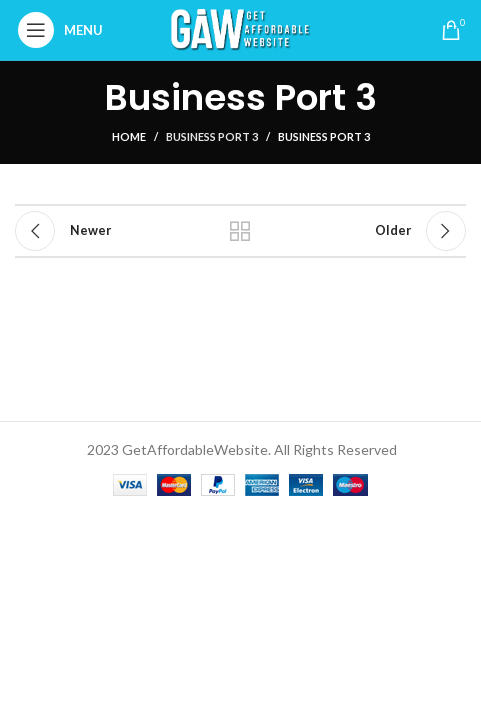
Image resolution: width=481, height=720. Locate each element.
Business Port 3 (212, 136)
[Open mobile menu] (65, 30)
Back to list (240, 231)
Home (129, 136)
